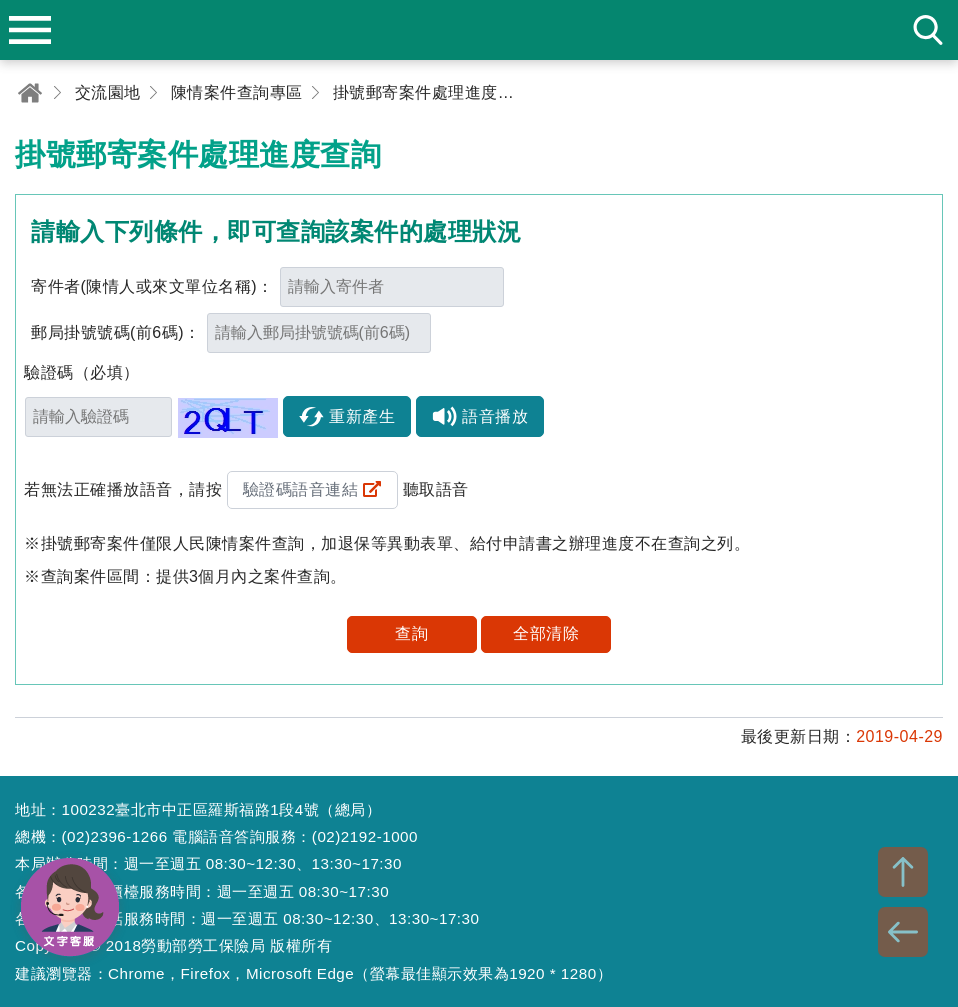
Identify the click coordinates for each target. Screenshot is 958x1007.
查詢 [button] (411, 633)
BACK (903, 932)
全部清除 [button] (546, 633)
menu (30, 30)
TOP (903, 872)
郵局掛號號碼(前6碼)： (116, 332)
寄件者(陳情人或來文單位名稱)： (152, 286)
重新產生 (362, 416)
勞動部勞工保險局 (479, 30)
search (928, 30)
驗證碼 (82, 372)
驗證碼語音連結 (301, 489)
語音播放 (495, 416)
